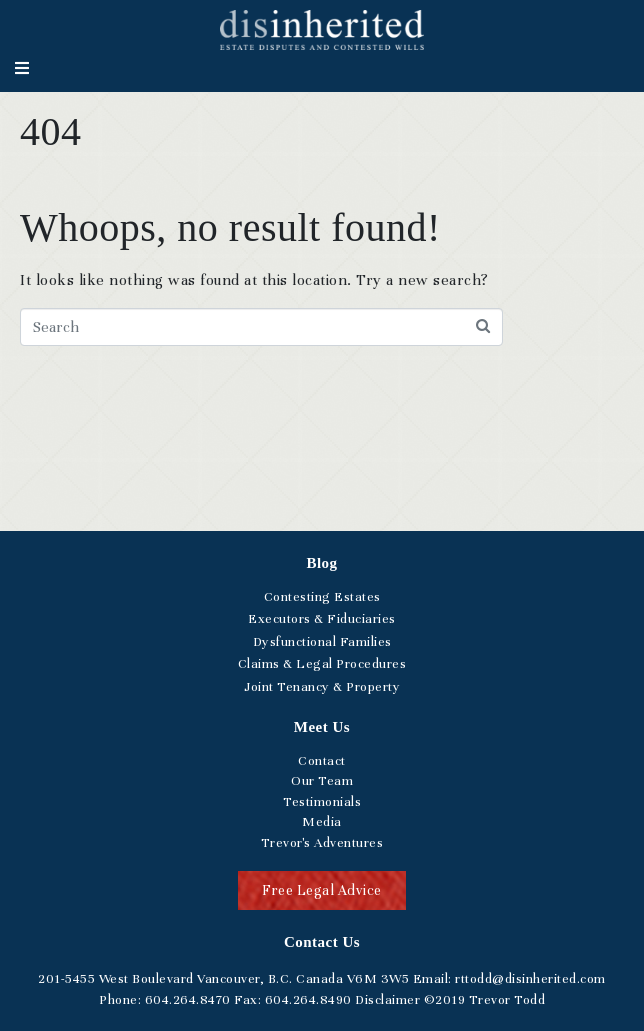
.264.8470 (188, 1000)
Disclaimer (387, 1000)
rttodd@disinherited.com (529, 979)
